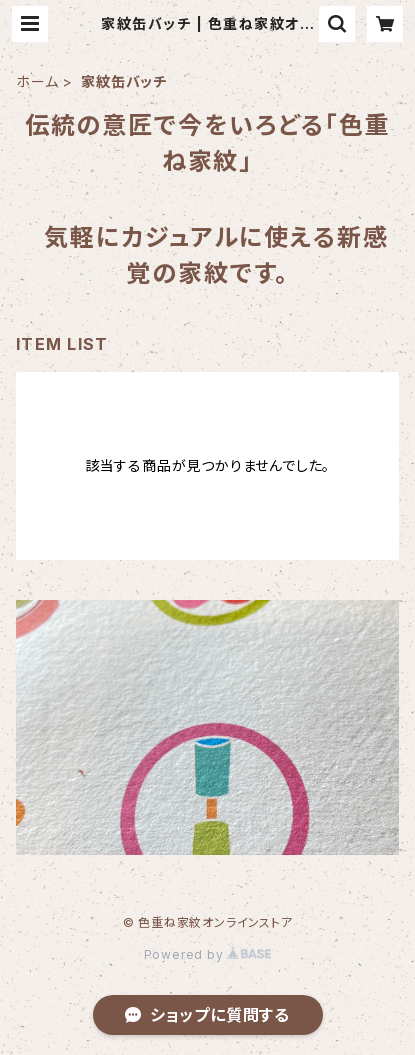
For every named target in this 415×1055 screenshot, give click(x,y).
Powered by (208, 954)
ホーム (37, 81)
